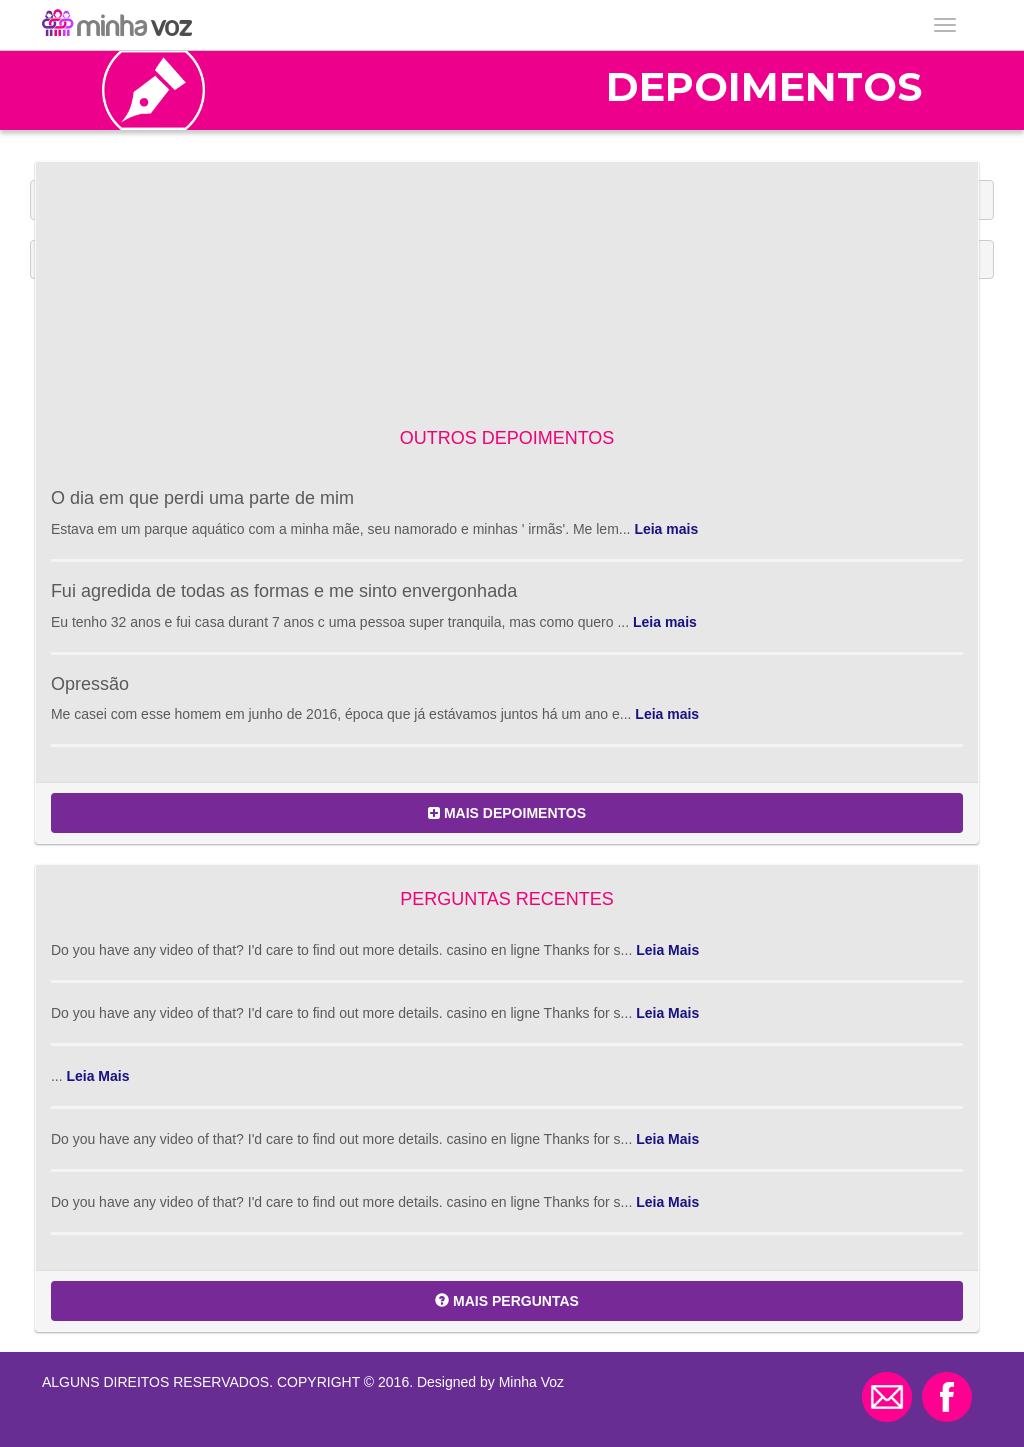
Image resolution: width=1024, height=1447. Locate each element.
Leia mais (666, 529)
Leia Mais (667, 950)
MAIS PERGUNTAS (507, 1301)
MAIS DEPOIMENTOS (507, 813)
